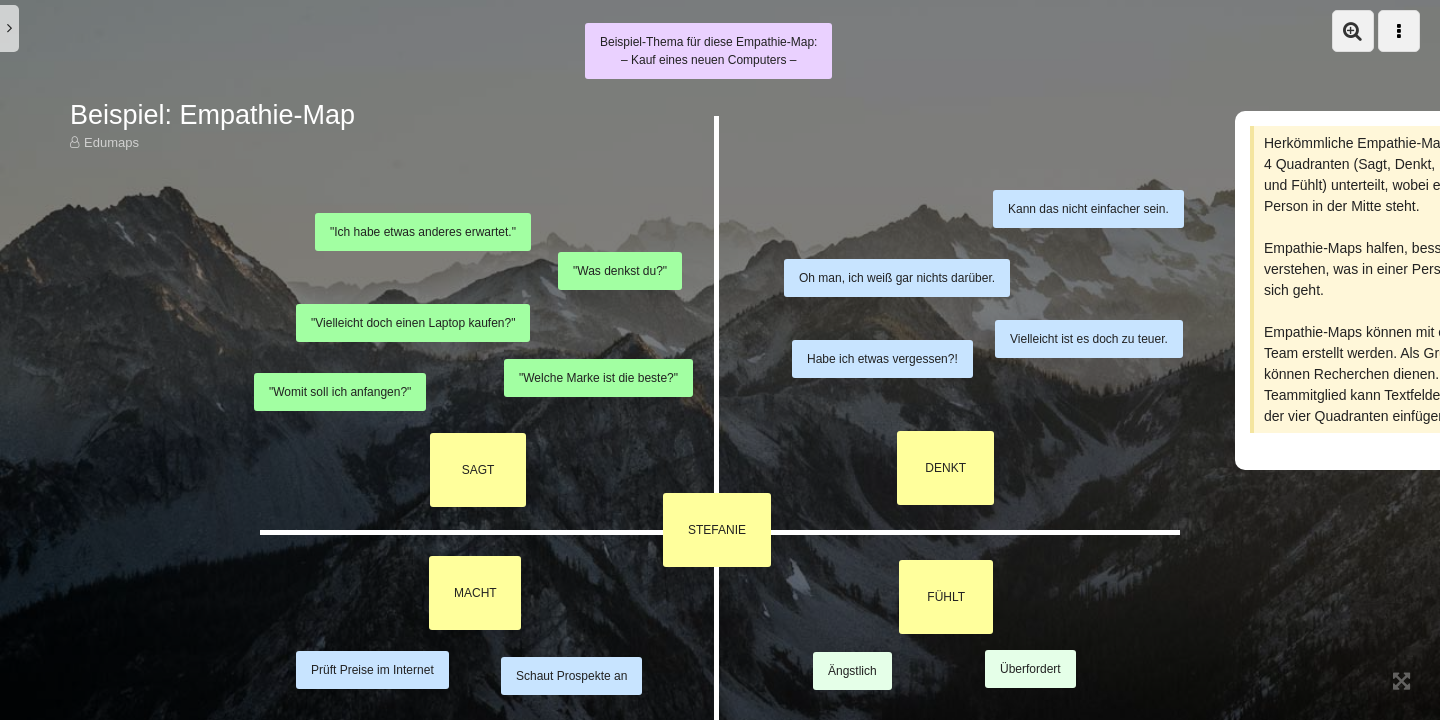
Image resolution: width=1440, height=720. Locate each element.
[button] (1353, 31)
